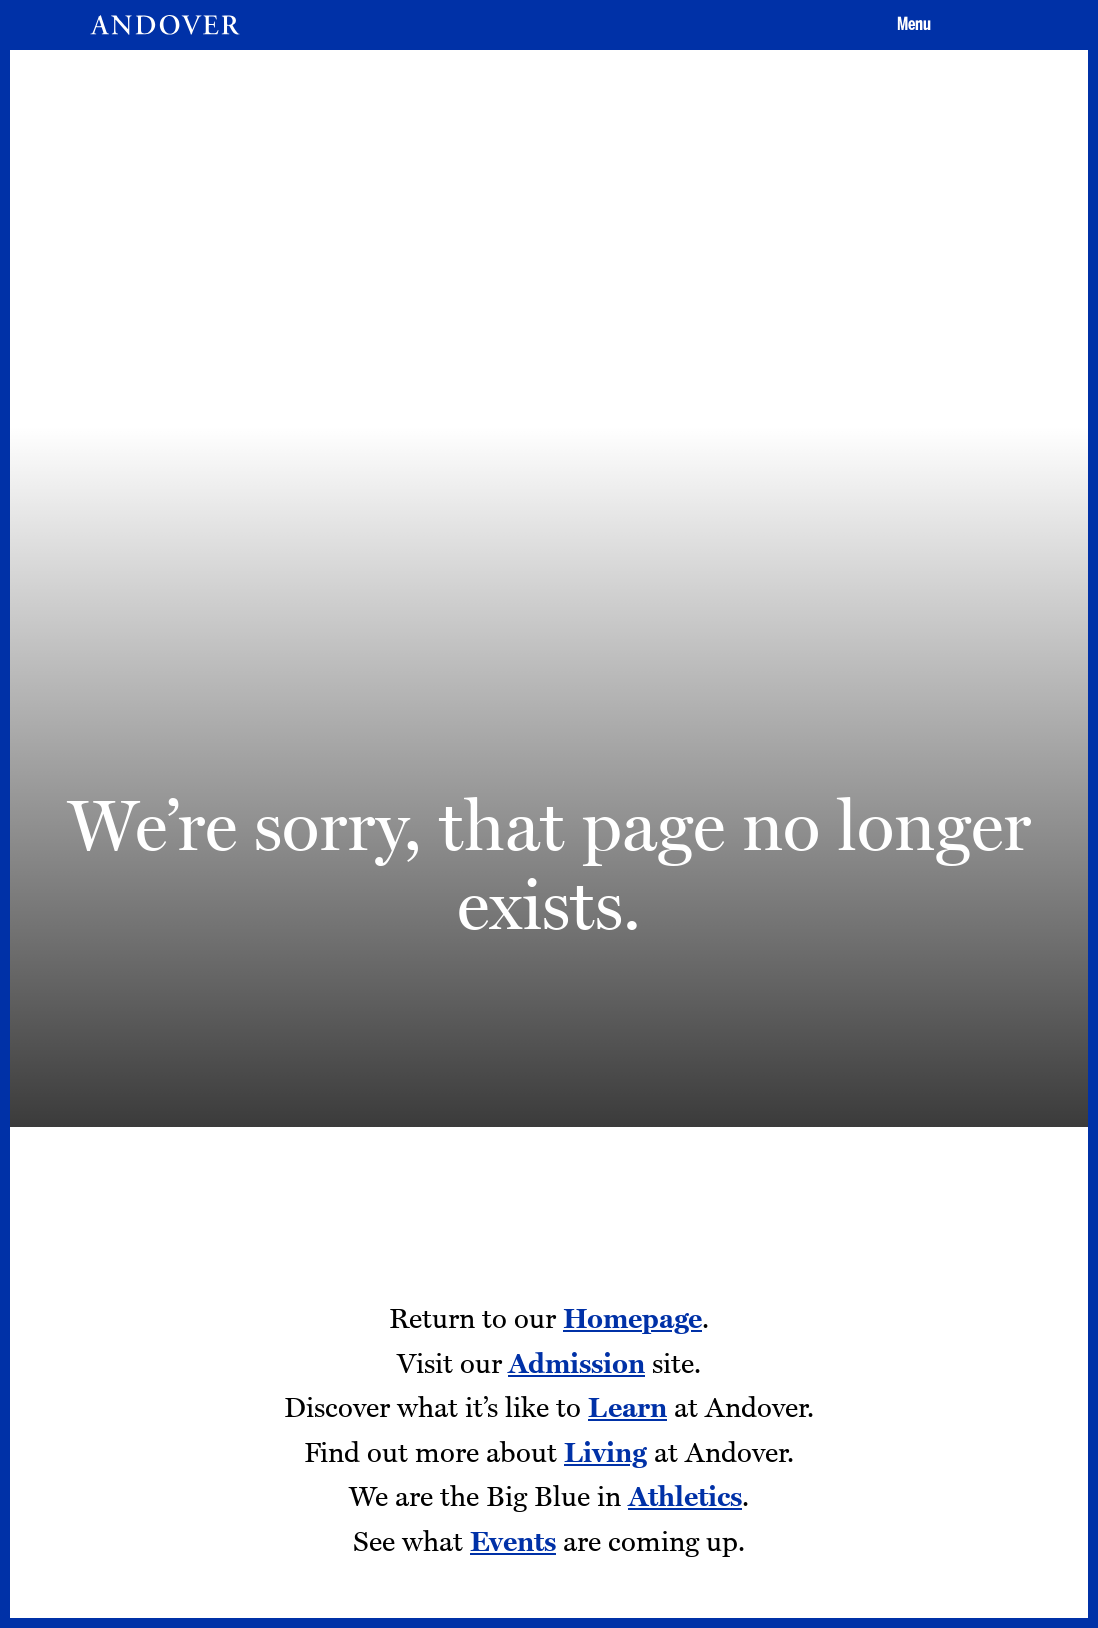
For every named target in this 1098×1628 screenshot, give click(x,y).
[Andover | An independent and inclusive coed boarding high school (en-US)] (165, 25)
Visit (517, 915)
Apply (683, 915)
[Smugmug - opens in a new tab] (854, 1433)
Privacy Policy (484, 1373)
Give (850, 915)
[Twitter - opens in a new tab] (854, 1360)
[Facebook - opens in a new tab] (783, 1360)
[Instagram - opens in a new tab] (713, 1360)
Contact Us (475, 1341)
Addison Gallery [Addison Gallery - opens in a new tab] (240, 1406)
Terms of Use (481, 1406)
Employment (230, 1341)
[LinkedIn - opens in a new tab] (783, 1433)
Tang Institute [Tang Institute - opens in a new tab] (233, 1373)
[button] (911, 25)
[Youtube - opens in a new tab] (713, 1433)
